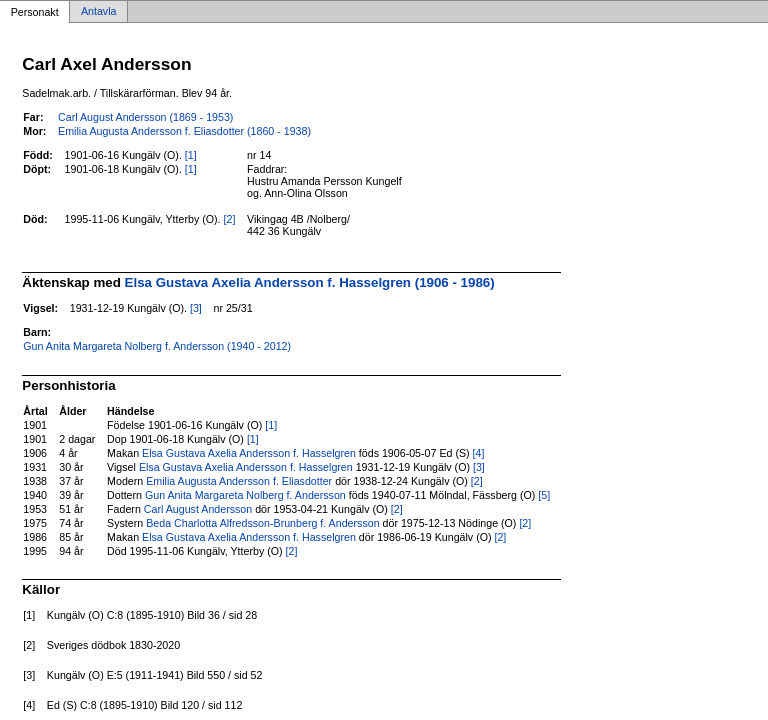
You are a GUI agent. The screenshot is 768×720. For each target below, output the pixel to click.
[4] (479, 453)
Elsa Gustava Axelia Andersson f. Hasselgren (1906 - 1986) (310, 282)
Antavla (99, 12)
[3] (196, 308)
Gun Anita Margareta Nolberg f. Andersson (245, 495)
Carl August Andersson (198, 509)
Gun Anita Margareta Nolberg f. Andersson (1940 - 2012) (157, 346)
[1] (191, 155)
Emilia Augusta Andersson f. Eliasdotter (239, 481)
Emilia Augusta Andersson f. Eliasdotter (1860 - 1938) (184, 131)
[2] (230, 219)
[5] (544, 495)
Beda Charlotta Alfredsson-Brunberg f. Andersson (262, 523)
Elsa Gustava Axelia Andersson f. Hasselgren (249, 453)
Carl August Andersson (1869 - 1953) (145, 117)
